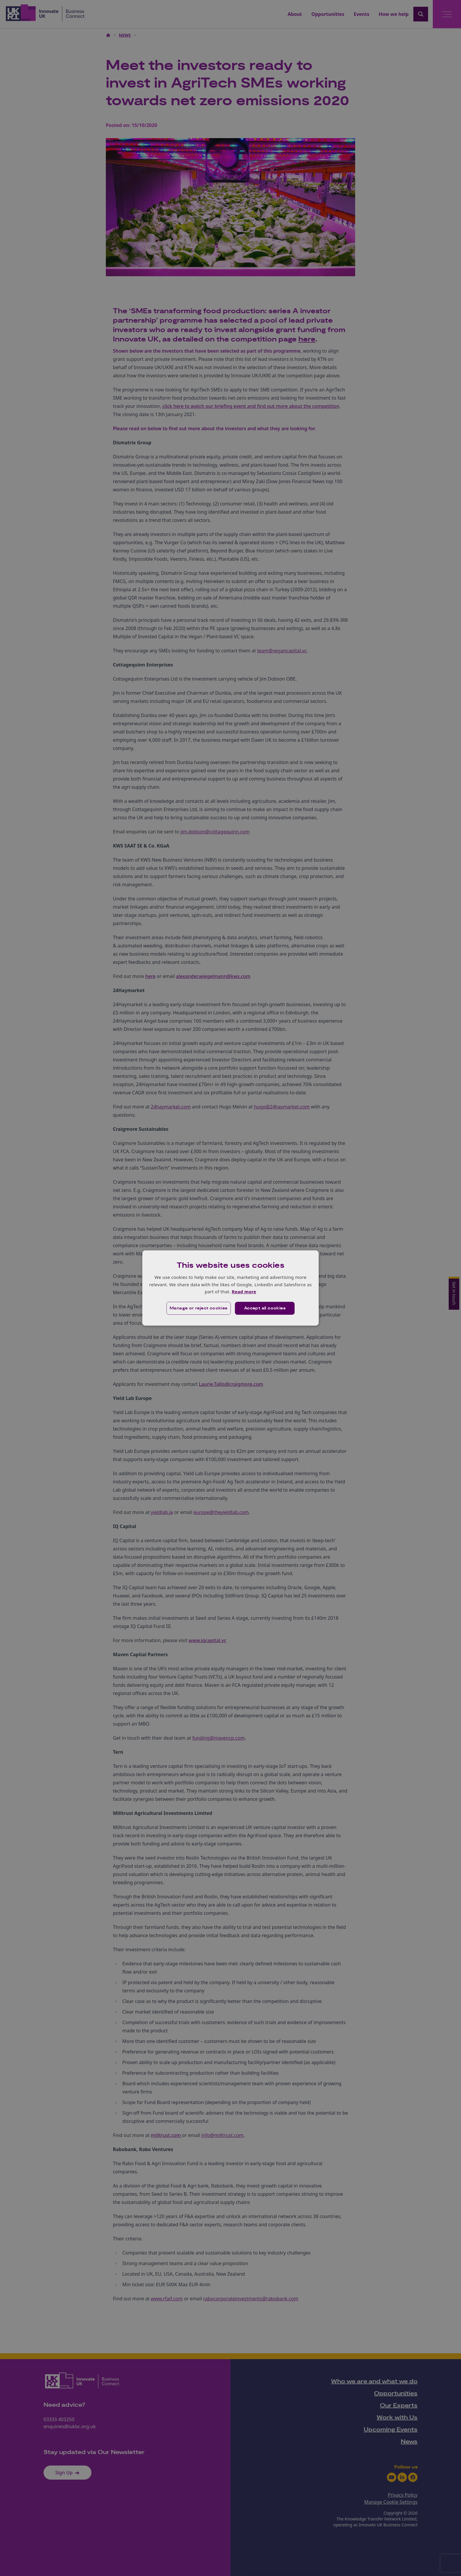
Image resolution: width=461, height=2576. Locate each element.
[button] (198, 1308)
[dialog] (230, 1288)
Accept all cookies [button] (264, 1308)
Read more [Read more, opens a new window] (244, 1291)
